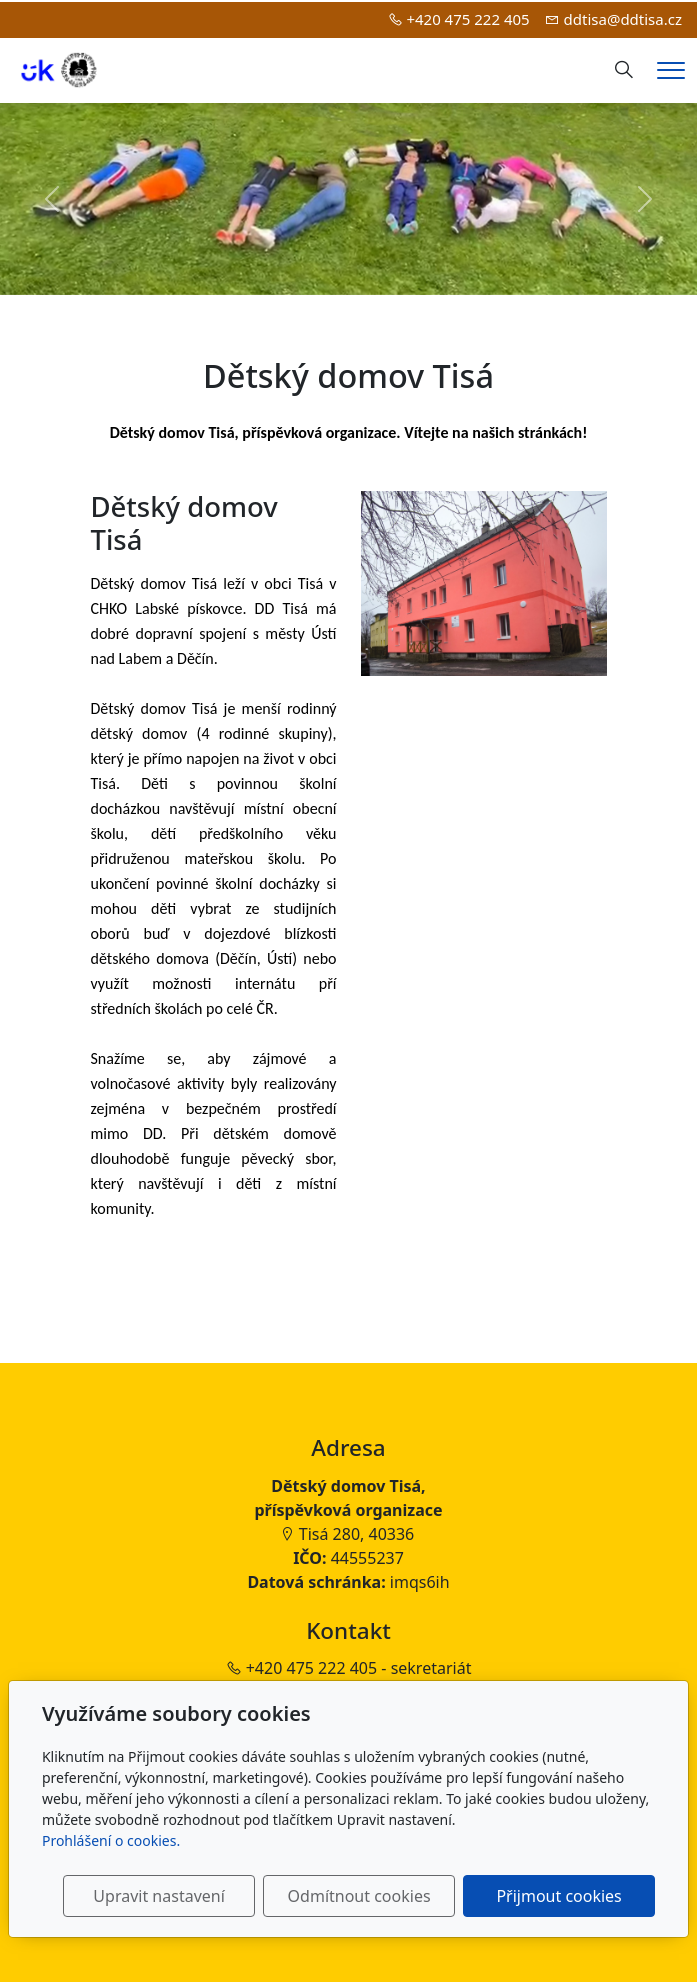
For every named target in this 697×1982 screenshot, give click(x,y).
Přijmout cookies (558, 1896)
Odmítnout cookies (359, 1896)
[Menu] (671, 70)
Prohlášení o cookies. (111, 1840)
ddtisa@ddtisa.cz (623, 19)
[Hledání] (624, 70)
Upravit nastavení (158, 1896)
